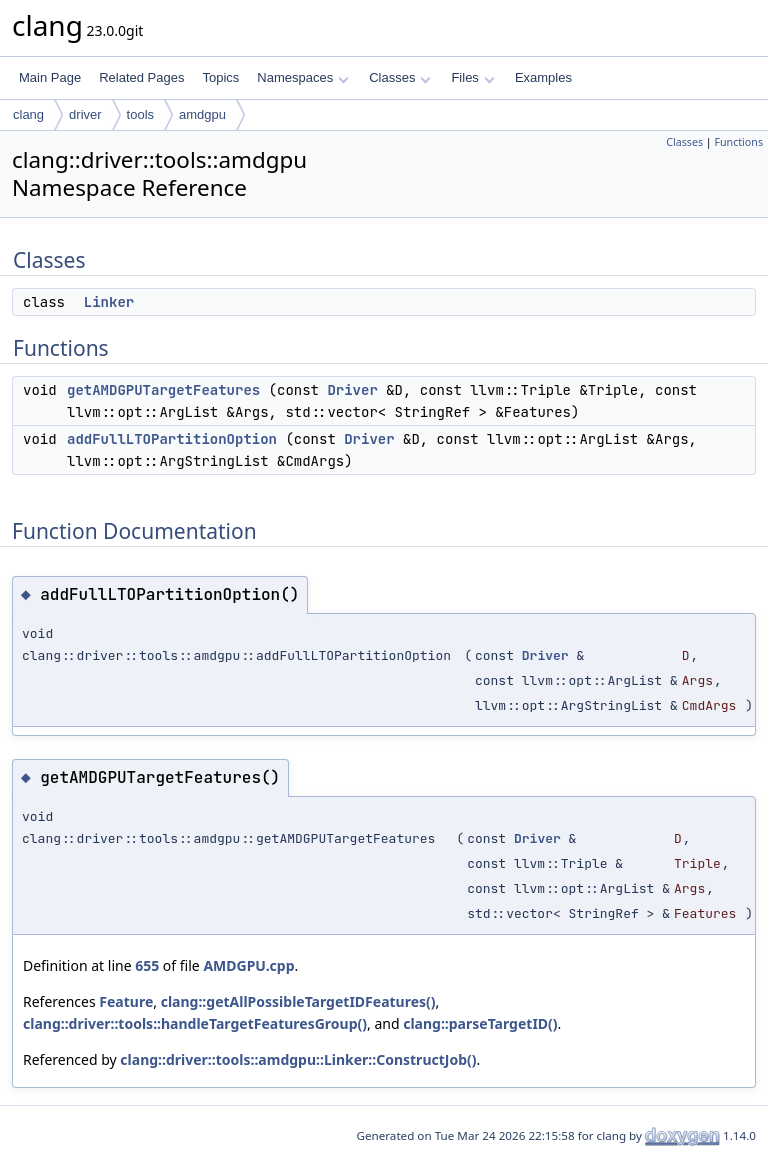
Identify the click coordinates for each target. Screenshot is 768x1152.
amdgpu (202, 114)
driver (85, 114)
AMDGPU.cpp (248, 965)
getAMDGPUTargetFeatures (163, 390)
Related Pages (141, 77)
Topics (220, 77)
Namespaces (302, 77)
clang (28, 114)
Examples (543, 77)
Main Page (50, 77)
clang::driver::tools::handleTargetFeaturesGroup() (195, 1023)
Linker (109, 302)
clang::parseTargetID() (480, 1023)
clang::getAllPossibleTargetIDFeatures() (298, 1001)
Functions (738, 142)
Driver (352, 390)
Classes (400, 77)
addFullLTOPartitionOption (172, 439)
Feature (126, 1001)
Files (472, 77)
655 (147, 965)
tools (140, 114)
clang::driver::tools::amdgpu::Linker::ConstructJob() (298, 1059)
